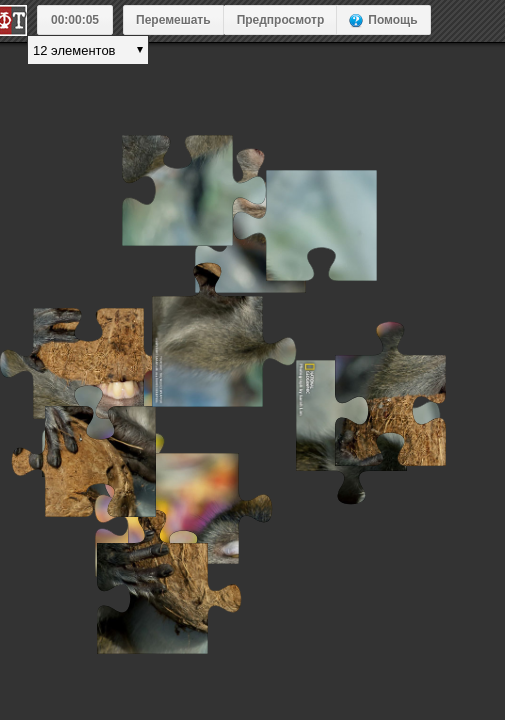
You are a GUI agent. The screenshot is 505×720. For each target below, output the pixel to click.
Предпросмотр (281, 20)
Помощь (392, 20)
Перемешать (173, 20)
